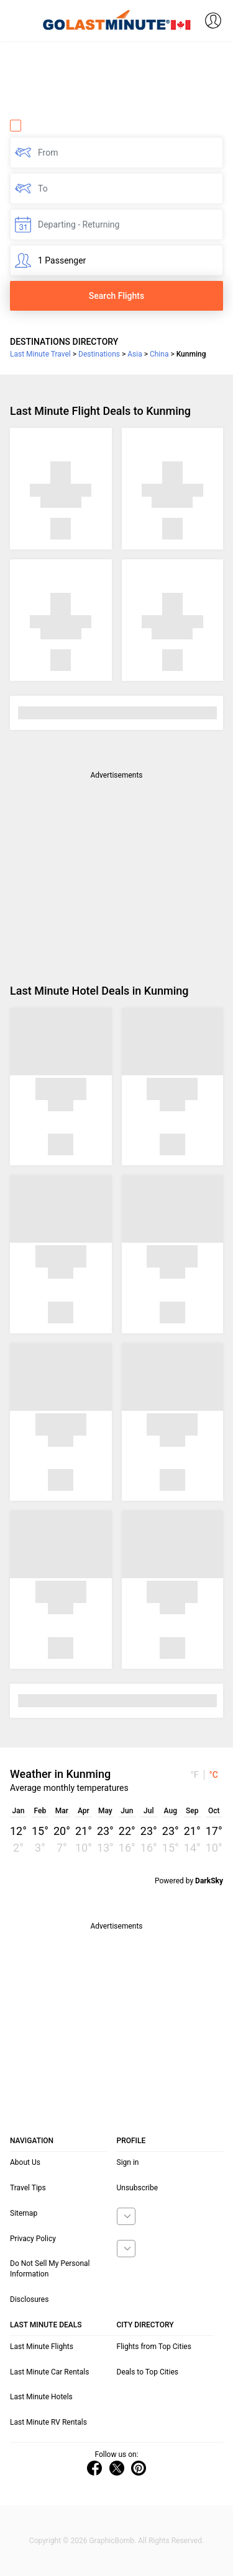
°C (214, 1775)
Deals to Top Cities (148, 2372)
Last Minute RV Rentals (48, 2422)
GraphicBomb (111, 2540)
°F (194, 1775)
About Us (25, 2162)
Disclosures (29, 2299)
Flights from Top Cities (154, 2346)
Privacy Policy (33, 2238)
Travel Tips (28, 2187)
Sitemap (23, 2213)
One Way (35, 125)
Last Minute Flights (41, 2346)
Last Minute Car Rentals (49, 2372)
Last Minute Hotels (41, 2396)
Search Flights (116, 296)
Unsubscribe (137, 2187)
